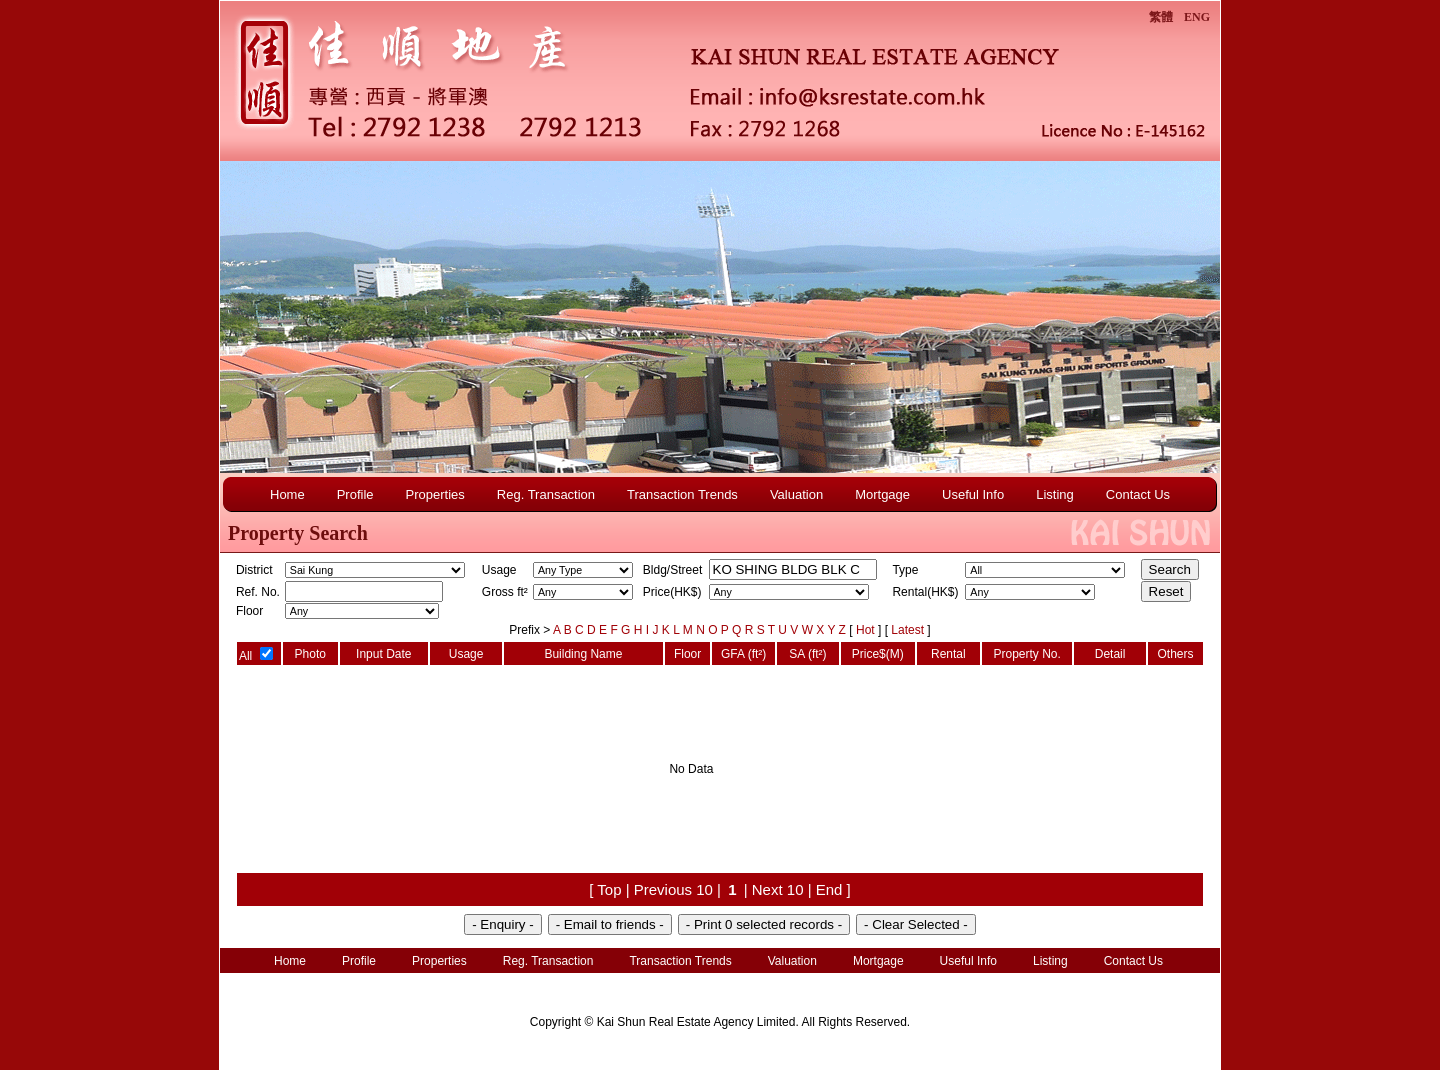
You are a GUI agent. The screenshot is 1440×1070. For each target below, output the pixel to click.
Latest (909, 630)
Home (287, 494)
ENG (1197, 17)
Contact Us (1138, 494)
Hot (867, 630)
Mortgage (882, 494)
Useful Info (973, 494)
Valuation (796, 494)
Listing (1055, 494)
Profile (355, 494)
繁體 (1161, 17)
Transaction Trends (682, 494)
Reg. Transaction (546, 494)
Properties (435, 494)
